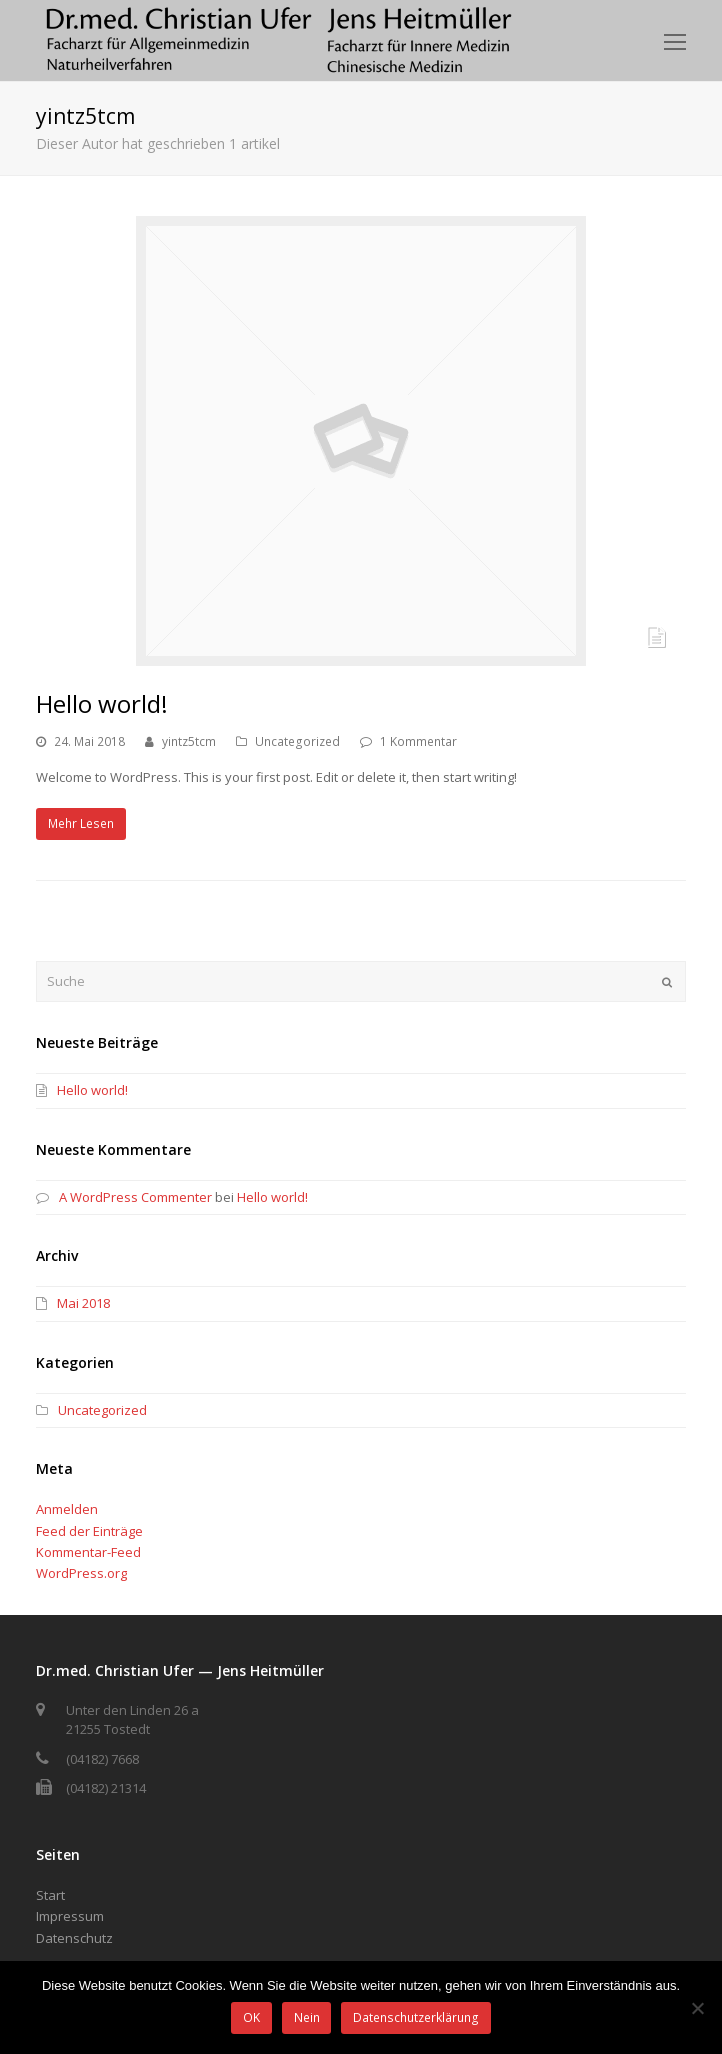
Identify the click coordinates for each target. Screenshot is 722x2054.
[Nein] (697, 2008)
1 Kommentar (418, 741)
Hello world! (102, 703)
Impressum (70, 1916)
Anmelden (67, 1509)
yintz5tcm (189, 741)
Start (50, 1895)
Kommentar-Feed (88, 1552)
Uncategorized (297, 741)
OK (251, 2017)
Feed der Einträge (89, 1531)
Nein (307, 2017)
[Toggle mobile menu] (675, 41)
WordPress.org (81, 1573)
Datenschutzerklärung (416, 2017)
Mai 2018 (83, 1303)
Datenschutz (74, 1938)
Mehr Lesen (81, 823)
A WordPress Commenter (135, 1197)
